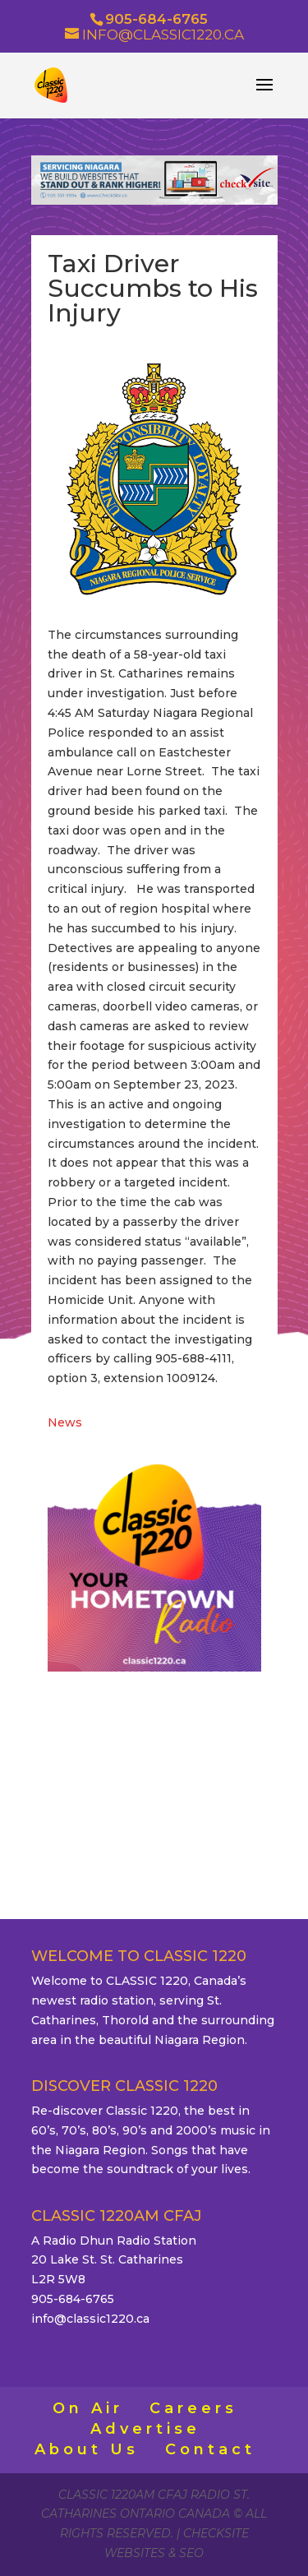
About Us (86, 2449)
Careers (193, 2408)
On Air (88, 2408)
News (65, 1422)
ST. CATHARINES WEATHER (154, 1763)
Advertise (145, 2429)
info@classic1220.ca (90, 2318)
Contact (210, 2449)
